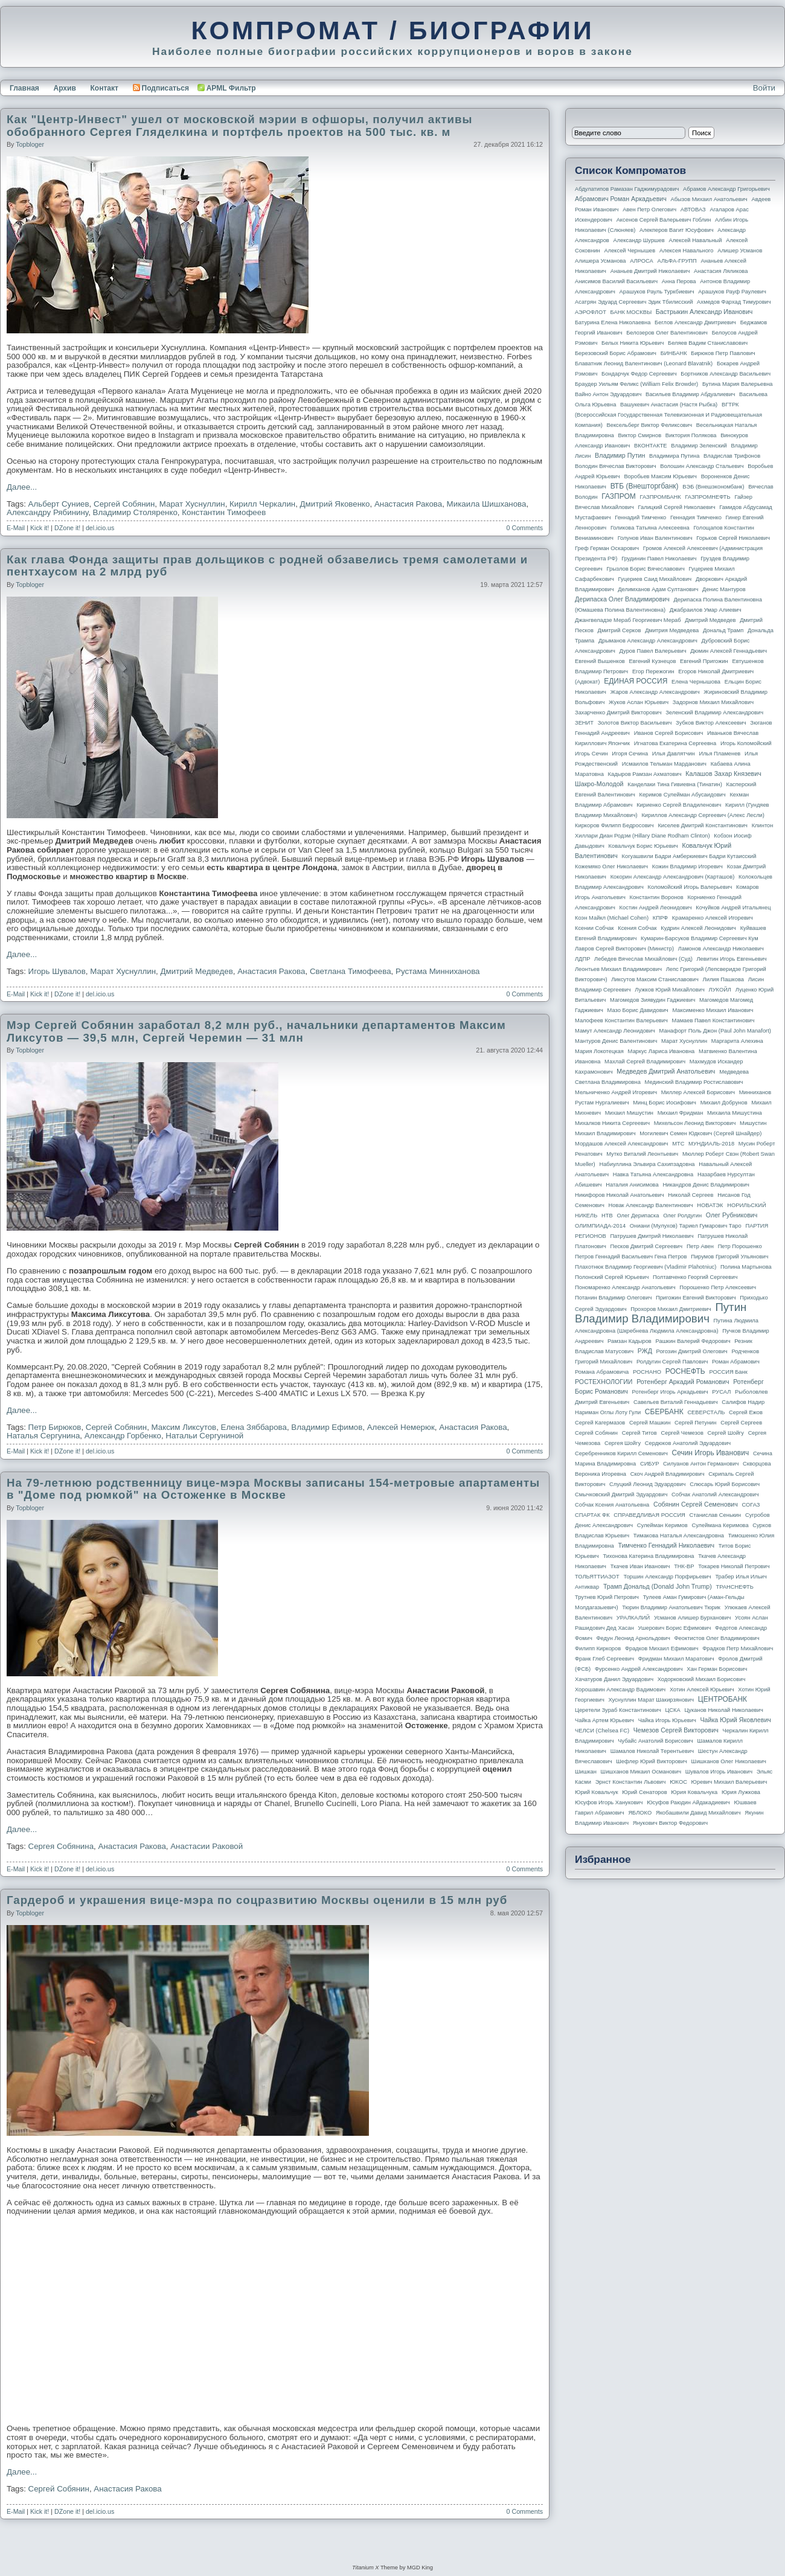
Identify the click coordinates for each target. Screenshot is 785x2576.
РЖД (645, 1350)
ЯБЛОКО (640, 1813)
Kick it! (39, 527)
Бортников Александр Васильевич (726, 374)
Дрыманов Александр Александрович (647, 641)
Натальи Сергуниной (204, 1435)
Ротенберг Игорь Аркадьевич (670, 1392)
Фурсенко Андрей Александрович (639, 1669)
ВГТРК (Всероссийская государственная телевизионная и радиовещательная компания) (668, 415)
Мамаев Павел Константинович (713, 1020)
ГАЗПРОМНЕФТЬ (707, 497)
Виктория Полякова (691, 435)
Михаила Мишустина (734, 1113)
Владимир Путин (620, 455)
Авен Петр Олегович (649, 210)
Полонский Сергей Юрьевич (612, 1277)
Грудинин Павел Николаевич (658, 559)
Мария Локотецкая (599, 1051)
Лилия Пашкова (723, 979)
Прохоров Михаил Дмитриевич (670, 1309)
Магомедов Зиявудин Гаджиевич (652, 1000)
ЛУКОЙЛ (720, 990)
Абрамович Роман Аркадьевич (621, 198)
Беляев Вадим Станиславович (708, 343)
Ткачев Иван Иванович (640, 1566)
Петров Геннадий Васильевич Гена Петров (631, 1257)
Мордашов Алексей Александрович (621, 1144)
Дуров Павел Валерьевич (653, 651)
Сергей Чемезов (682, 1433)
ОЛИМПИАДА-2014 (600, 1226)
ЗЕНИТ (584, 723)
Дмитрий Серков (619, 630)
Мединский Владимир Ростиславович (694, 1082)
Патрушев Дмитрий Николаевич (651, 1236)
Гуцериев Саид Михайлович (655, 579)
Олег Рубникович (732, 1215)
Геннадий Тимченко (640, 517)
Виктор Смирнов (640, 435)
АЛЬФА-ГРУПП (676, 261)
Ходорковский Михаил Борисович (702, 1679)
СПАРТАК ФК (592, 1515)
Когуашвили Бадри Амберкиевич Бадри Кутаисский (689, 856)
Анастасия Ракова (408, 503)
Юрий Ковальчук (596, 1792)
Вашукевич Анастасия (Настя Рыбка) (668, 405)
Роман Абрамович (736, 1362)
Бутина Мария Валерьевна (737, 384)
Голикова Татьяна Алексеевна (650, 528)
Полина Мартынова (746, 1267)
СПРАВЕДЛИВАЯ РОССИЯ (649, 1515)
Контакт (104, 88)
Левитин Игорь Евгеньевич (731, 959)
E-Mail (16, 527)
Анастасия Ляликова (721, 271)
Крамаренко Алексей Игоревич (712, 918)
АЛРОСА (641, 261)
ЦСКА (672, 1710)
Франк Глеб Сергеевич (604, 1659)
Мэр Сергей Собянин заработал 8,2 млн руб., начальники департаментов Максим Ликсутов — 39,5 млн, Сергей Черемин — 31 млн (256, 1031)
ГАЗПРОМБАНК (660, 497)
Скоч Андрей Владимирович (667, 1474)
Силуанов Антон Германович (701, 1464)
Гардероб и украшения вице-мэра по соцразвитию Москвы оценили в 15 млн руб (257, 1900)
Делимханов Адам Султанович (658, 589)
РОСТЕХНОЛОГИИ (603, 1381)
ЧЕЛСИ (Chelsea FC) (602, 1731)
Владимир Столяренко (135, 512)
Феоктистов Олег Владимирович (717, 1638)
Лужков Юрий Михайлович (669, 990)
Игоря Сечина (630, 754)
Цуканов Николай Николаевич (723, 1710)
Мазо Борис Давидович (637, 1010)
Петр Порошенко (740, 1246)
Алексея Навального (686, 251)
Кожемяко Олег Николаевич (611, 866)
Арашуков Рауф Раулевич (732, 292)
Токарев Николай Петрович (733, 1566)
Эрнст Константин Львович (630, 1782)
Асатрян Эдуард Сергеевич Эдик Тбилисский (634, 302)
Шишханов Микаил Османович (641, 1772)
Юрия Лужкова (741, 1792)
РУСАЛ (721, 1392)
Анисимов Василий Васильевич (616, 281)
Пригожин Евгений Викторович (696, 1298)
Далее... (22, 487)
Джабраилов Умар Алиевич (706, 610)
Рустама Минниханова (437, 971)
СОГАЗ (751, 1505)
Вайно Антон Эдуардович (608, 394)
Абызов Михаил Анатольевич (709, 199)
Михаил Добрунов (724, 1103)
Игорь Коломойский (746, 743)
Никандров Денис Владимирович (705, 1185)
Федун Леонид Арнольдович (633, 1638)
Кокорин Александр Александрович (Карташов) (672, 877)
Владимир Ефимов (326, 1427)
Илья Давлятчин (673, 754)
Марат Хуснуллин (192, 503)
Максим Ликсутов (184, 1427)
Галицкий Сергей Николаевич (676, 507)
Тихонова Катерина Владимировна (648, 1556)
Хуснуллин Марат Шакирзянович (651, 1700)
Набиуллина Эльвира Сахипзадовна (646, 1164)
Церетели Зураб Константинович (618, 1710)
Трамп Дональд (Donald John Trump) (657, 1586)
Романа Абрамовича (602, 1372)
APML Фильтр (231, 88)
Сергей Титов (639, 1433)
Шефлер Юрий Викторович (651, 1761)
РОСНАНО (647, 1372)
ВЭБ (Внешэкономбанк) (713, 487)
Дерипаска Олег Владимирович (622, 599)
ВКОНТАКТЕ (650, 446)
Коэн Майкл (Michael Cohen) (612, 918)
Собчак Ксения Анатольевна (612, 1505)
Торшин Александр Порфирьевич (667, 1577)
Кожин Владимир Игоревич (687, 866)
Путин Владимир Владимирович (660, 1313)
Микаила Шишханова (487, 503)
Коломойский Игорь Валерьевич (690, 887)
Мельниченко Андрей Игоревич (616, 1092)
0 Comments (525, 527)
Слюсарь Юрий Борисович (725, 1484)
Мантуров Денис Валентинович (616, 1041)
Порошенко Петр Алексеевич (717, 1287)
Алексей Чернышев (629, 251)
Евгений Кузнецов (652, 661)
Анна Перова (679, 281)
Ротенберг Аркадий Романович (682, 1381)
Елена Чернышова (695, 682)
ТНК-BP (684, 1566)
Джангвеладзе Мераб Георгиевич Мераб (628, 620)
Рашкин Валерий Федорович (693, 1341)
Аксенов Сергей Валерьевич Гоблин (664, 220)
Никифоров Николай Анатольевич (619, 1195)
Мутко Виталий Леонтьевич (642, 1154)
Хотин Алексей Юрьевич (702, 1690)
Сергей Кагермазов (600, 1423)
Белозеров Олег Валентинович (667, 333)
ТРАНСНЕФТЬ (735, 1587)
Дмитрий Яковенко (335, 503)
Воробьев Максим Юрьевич (660, 476)
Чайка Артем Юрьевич (604, 1720)
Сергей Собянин (124, 503)
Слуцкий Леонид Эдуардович (647, 1484)
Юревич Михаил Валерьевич (729, 1782)
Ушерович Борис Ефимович (674, 1628)
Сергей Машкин (649, 1423)
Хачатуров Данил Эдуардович (614, 1679)
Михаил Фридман (680, 1113)
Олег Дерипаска (638, 1216)
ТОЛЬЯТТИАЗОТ (597, 1577)
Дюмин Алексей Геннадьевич (728, 651)
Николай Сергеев (690, 1195)
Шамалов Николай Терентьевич (652, 1751)
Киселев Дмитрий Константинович (703, 825)
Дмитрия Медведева (672, 630)
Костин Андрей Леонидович (656, 908)
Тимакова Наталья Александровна (678, 1536)
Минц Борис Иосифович (664, 1103)
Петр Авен (700, 1246)
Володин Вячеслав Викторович (615, 466)
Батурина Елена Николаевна (612, 322)
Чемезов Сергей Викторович (676, 1730)
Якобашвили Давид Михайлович (698, 1813)
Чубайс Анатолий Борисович (655, 1741)
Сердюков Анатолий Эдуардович (688, 1443)
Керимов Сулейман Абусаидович (682, 795)
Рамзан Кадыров (629, 1341)
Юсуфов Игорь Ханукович (608, 1802)
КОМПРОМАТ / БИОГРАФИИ (392, 30)
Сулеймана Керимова (719, 1525)
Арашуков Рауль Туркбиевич (657, 292)
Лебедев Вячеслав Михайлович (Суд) (643, 959)
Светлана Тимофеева (350, 971)
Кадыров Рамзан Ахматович (645, 774)
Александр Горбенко (123, 1435)
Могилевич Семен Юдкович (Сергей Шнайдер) (700, 1133)
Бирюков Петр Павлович (723, 353)
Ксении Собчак (594, 928)
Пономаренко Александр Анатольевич (625, 1287)
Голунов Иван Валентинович (655, 538)
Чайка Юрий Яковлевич (735, 1719)
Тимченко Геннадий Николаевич (666, 1545)
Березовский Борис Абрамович (615, 353)
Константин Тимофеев (224, 512)
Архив (65, 88)
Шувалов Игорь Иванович (718, 1772)
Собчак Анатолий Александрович (715, 1494)
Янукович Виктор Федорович (670, 1823)
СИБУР (649, 1464)
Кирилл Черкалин (262, 503)
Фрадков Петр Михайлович (737, 1648)
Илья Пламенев (719, 754)
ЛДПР (582, 959)
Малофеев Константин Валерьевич (621, 1020)
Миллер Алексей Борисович (698, 1092)
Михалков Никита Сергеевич (612, 1123)
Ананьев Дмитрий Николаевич (650, 271)
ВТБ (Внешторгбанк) (644, 486)
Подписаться (161, 88)
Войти (764, 87)
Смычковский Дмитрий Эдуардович (621, 1494)
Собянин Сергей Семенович (695, 1504)
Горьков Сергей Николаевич (733, 538)
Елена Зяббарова (254, 1427)
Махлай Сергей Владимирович (644, 1062)
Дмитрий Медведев (197, 971)
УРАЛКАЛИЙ (633, 1618)
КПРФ (660, 918)
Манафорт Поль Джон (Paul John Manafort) (715, 1031)
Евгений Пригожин (704, 661)
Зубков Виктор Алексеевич (711, 723)
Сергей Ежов (746, 1412)
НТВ (607, 1216)
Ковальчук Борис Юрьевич (643, 846)
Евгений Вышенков (600, 661)
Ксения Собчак (637, 928)
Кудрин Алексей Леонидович (698, 928)
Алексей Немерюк (401, 1427)
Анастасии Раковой (206, 1846)
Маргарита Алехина (737, 1041)
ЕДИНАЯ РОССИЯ (635, 681)
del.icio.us (100, 527)
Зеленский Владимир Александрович (714, 713)
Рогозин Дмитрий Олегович (692, 1351)
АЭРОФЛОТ (590, 312)
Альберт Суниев (58, 503)
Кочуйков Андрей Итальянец (733, 908)
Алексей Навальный (695, 240)
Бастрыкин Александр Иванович (704, 311)
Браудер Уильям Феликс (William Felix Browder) (636, 384)
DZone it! (67, 527)
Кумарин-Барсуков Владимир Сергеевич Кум (699, 938)
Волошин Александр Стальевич (701, 466)
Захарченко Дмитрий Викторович (618, 713)
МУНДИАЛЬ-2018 (711, 1144)
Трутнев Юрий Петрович (607, 1597)
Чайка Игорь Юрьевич (667, 1720)
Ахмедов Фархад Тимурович (734, 302)
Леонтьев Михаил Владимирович (618, 969)
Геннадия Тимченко (696, 517)
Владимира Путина (674, 456)
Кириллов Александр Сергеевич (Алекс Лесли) (702, 815)
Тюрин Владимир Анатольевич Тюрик (671, 1607)
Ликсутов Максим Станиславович (655, 979)
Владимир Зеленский (698, 446)
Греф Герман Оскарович (607, 548)
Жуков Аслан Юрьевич (638, 702)
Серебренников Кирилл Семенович (621, 1453)
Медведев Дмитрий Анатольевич (666, 1071)
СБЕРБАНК (664, 1412)
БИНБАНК (674, 353)
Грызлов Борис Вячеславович (645, 569)
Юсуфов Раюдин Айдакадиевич (688, 1802)
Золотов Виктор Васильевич (635, 723)
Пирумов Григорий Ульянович (729, 1257)
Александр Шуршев (639, 240)
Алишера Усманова (600, 261)
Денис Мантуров (724, 589)
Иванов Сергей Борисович (668, 733)
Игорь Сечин (591, 754)
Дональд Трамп (723, 630)
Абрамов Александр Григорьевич (726, 189)
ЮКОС (678, 1782)
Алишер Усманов (739, 251)
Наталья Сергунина (43, 1435)
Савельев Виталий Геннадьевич (675, 1402)
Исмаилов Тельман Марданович (664, 764)
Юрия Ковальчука (694, 1792)
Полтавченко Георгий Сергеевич (695, 1277)
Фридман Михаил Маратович (676, 1659)
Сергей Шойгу (726, 1433)
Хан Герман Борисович (717, 1669)
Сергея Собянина (61, 1846)
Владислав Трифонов (731, 456)
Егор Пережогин (653, 671)
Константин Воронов (656, 897)
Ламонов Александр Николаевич (721, 949)
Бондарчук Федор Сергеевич (638, 374)
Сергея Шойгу (622, 1443)
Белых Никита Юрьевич (632, 343)
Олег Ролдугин (682, 1216)
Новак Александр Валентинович (651, 1205)
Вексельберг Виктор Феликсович (650, 425)
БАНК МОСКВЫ (631, 312)
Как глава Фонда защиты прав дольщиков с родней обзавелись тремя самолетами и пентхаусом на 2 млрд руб (267, 565)
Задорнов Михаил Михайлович (713, 702)
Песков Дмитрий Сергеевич (646, 1246)
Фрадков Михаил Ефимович (662, 1648)
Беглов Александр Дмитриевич (695, 322)
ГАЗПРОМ (618, 496)
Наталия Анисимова (632, 1185)
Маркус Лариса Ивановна (661, 1051)
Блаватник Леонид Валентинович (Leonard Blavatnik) (644, 363)
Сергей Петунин (695, 1423)
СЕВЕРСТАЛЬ (706, 1412)
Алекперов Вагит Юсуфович (676, 230)
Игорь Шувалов (57, 971)
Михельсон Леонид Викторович (695, 1123)
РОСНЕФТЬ (685, 1371)
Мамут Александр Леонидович (615, 1031)
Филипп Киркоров (598, 1648)
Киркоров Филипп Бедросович (614, 825)
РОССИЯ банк (728, 1372)
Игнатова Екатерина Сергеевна (675, 743)
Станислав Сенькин (716, 1515)
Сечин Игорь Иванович (710, 1453)
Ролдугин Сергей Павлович (672, 1362)
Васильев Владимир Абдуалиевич (690, 394)
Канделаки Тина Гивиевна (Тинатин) (674, 784)
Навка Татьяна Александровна (653, 1174)
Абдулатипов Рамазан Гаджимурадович (627, 189)
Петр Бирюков (55, 1427)
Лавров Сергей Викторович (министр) (624, 949)
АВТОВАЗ (693, 210)
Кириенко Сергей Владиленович (678, 805)
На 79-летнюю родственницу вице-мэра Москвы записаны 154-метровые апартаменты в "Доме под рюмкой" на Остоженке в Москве (273, 1489)
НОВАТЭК (710, 1205)
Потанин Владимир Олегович (613, 1298)
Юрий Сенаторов (644, 1792)
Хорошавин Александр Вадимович (620, 1690)
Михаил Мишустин (629, 1113)
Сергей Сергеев (741, 1423)
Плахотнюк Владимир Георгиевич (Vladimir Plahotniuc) (645, 1267)
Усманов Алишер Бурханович (692, 1618)
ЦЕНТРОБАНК (722, 1699)
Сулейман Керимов (662, 1525)
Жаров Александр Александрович (655, 692)
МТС (678, 1144)
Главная (24, 88)
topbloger (30, 144)
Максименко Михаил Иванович (712, 1010)
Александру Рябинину (47, 512)
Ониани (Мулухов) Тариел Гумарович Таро (686, 1226)
